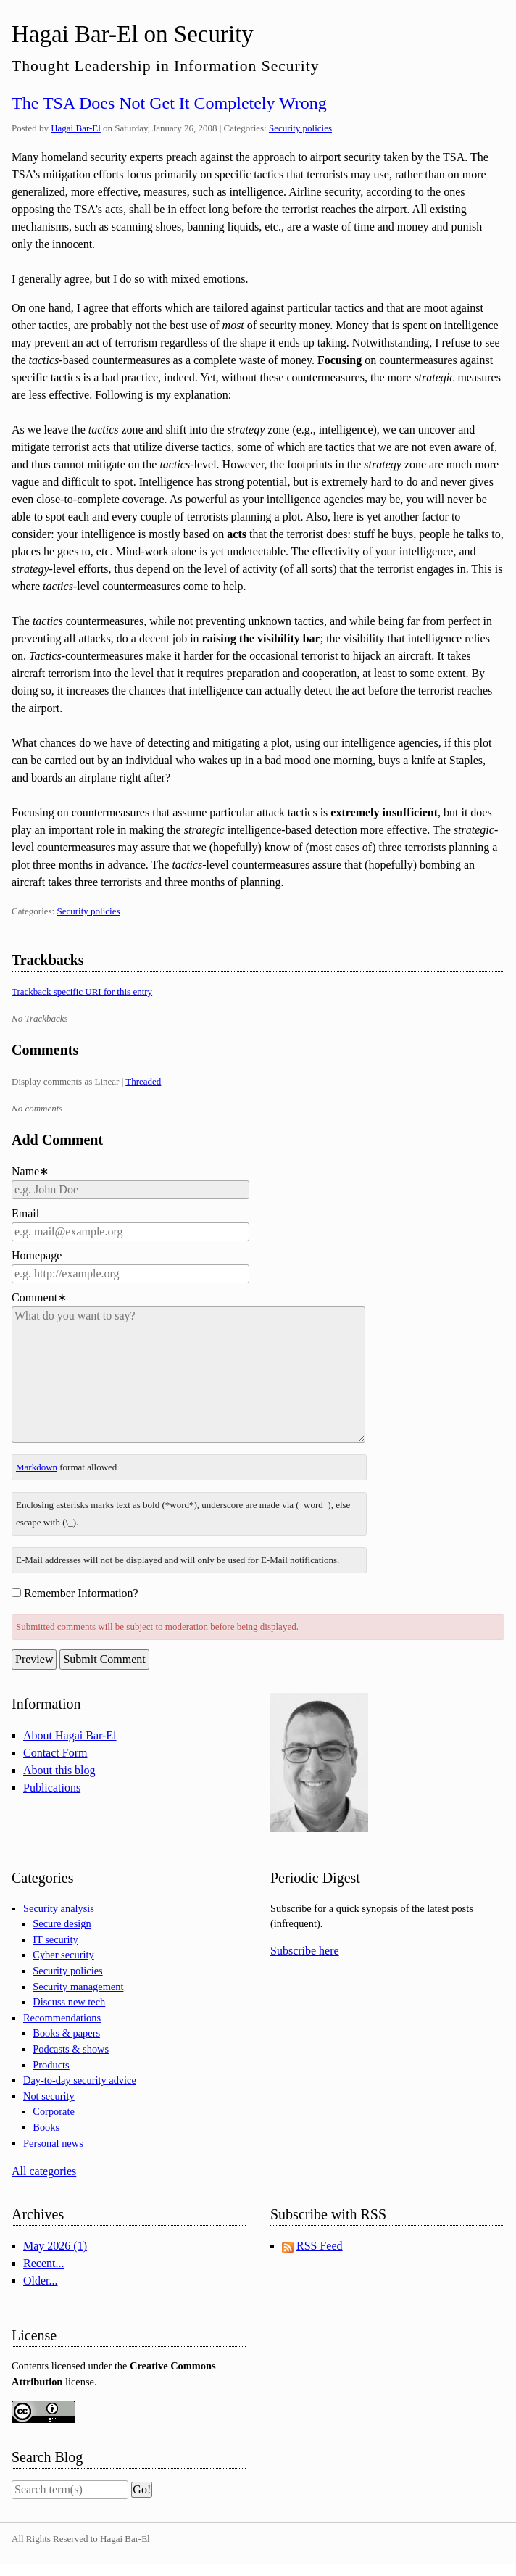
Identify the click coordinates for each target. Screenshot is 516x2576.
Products (51, 2065)
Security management (78, 1986)
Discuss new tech (69, 2002)
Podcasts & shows (71, 2049)
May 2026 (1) (55, 2246)
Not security (49, 2096)
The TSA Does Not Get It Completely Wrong (169, 103)
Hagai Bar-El (76, 128)
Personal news (53, 2143)
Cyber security (63, 1954)
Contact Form (55, 1753)
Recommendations (62, 2018)
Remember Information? (81, 1593)
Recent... (43, 2263)
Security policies (300, 128)
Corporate (54, 2111)
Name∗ (30, 1171)
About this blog (59, 1770)
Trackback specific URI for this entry (82, 991)
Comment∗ (39, 1297)
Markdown (36, 1467)
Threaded (143, 1081)
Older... (40, 2280)
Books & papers (66, 2033)
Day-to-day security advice (79, 2080)
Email (25, 1213)
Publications (51, 1787)
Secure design (62, 1923)
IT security (55, 1939)
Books (46, 2127)
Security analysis (58, 1908)
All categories (44, 2171)
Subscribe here (304, 1951)
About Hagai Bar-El (70, 1735)
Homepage (37, 1255)
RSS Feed (319, 2246)
